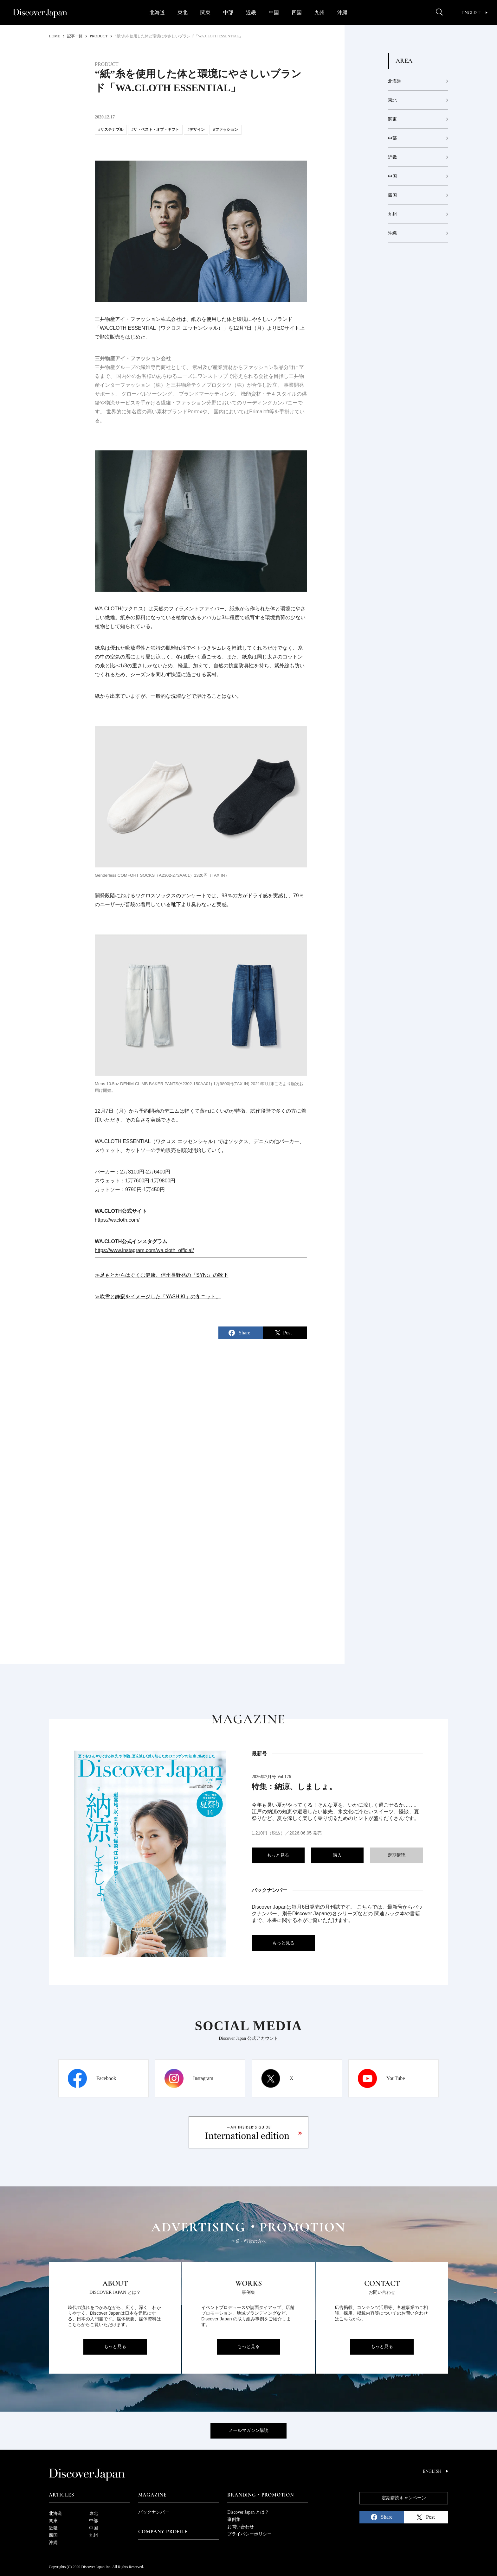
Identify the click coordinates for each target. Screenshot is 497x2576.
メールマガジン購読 (248, 2430)
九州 (319, 12)
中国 (274, 12)
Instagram (203, 2078)
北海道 (157, 12)
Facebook (106, 2078)
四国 (297, 12)
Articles (61, 2495)
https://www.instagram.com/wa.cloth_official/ (144, 1250)
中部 (228, 12)
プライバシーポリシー (249, 2534)
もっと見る (278, 1855)
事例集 (234, 2519)
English (474, 13)
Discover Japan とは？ (248, 2512)
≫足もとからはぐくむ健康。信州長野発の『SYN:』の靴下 (161, 1275)
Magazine (152, 2495)
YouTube (395, 2078)
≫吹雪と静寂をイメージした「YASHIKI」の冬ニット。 (158, 1296)
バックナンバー (153, 2512)
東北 (183, 12)
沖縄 (342, 12)
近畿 (251, 12)
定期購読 (396, 1855)
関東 (205, 12)
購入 (337, 1855)
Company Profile (163, 2531)
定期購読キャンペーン (404, 2498)
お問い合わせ (240, 2526)
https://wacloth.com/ (117, 1220)
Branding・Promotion (260, 2495)
